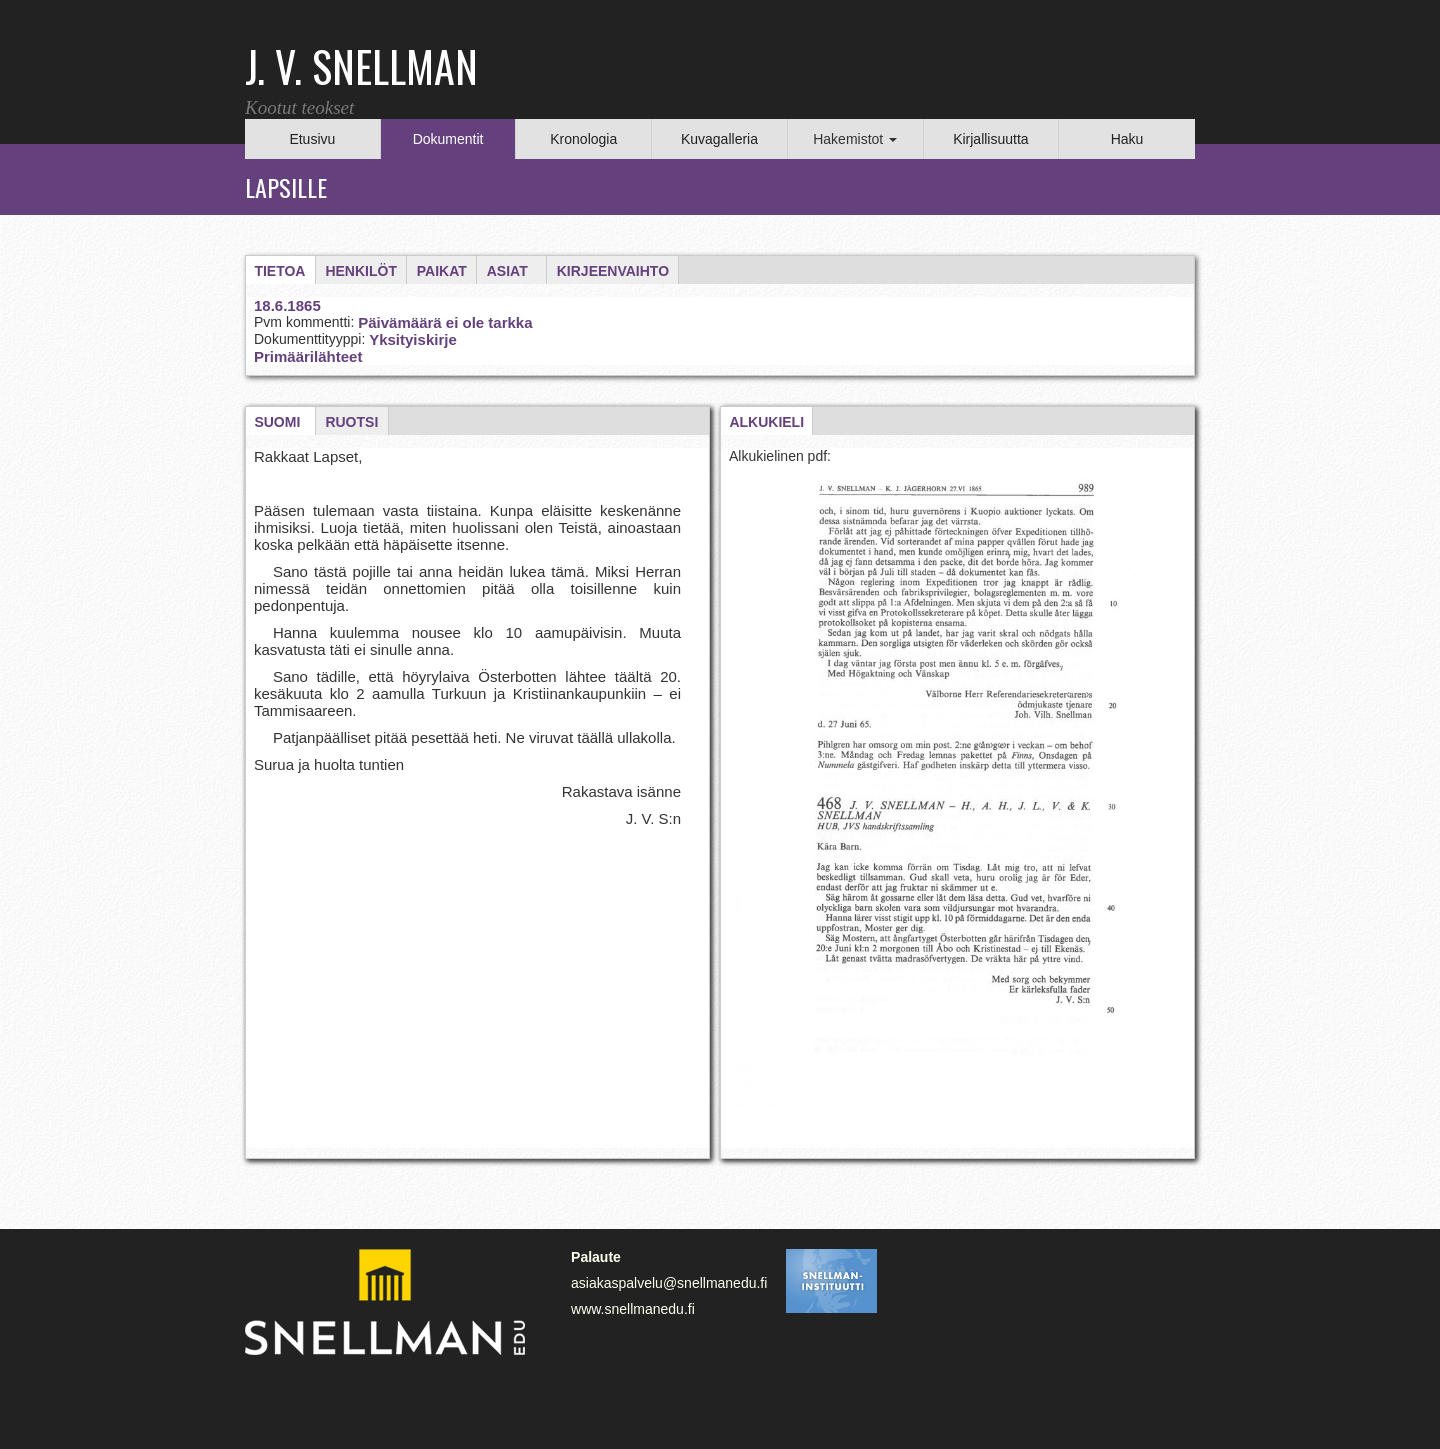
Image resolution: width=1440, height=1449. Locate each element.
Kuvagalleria (719, 139)
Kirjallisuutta (990, 139)
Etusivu (312, 139)
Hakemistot (855, 139)
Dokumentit (448, 139)
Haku (1127, 139)
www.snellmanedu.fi (633, 1309)
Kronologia (583, 139)
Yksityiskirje (413, 339)
